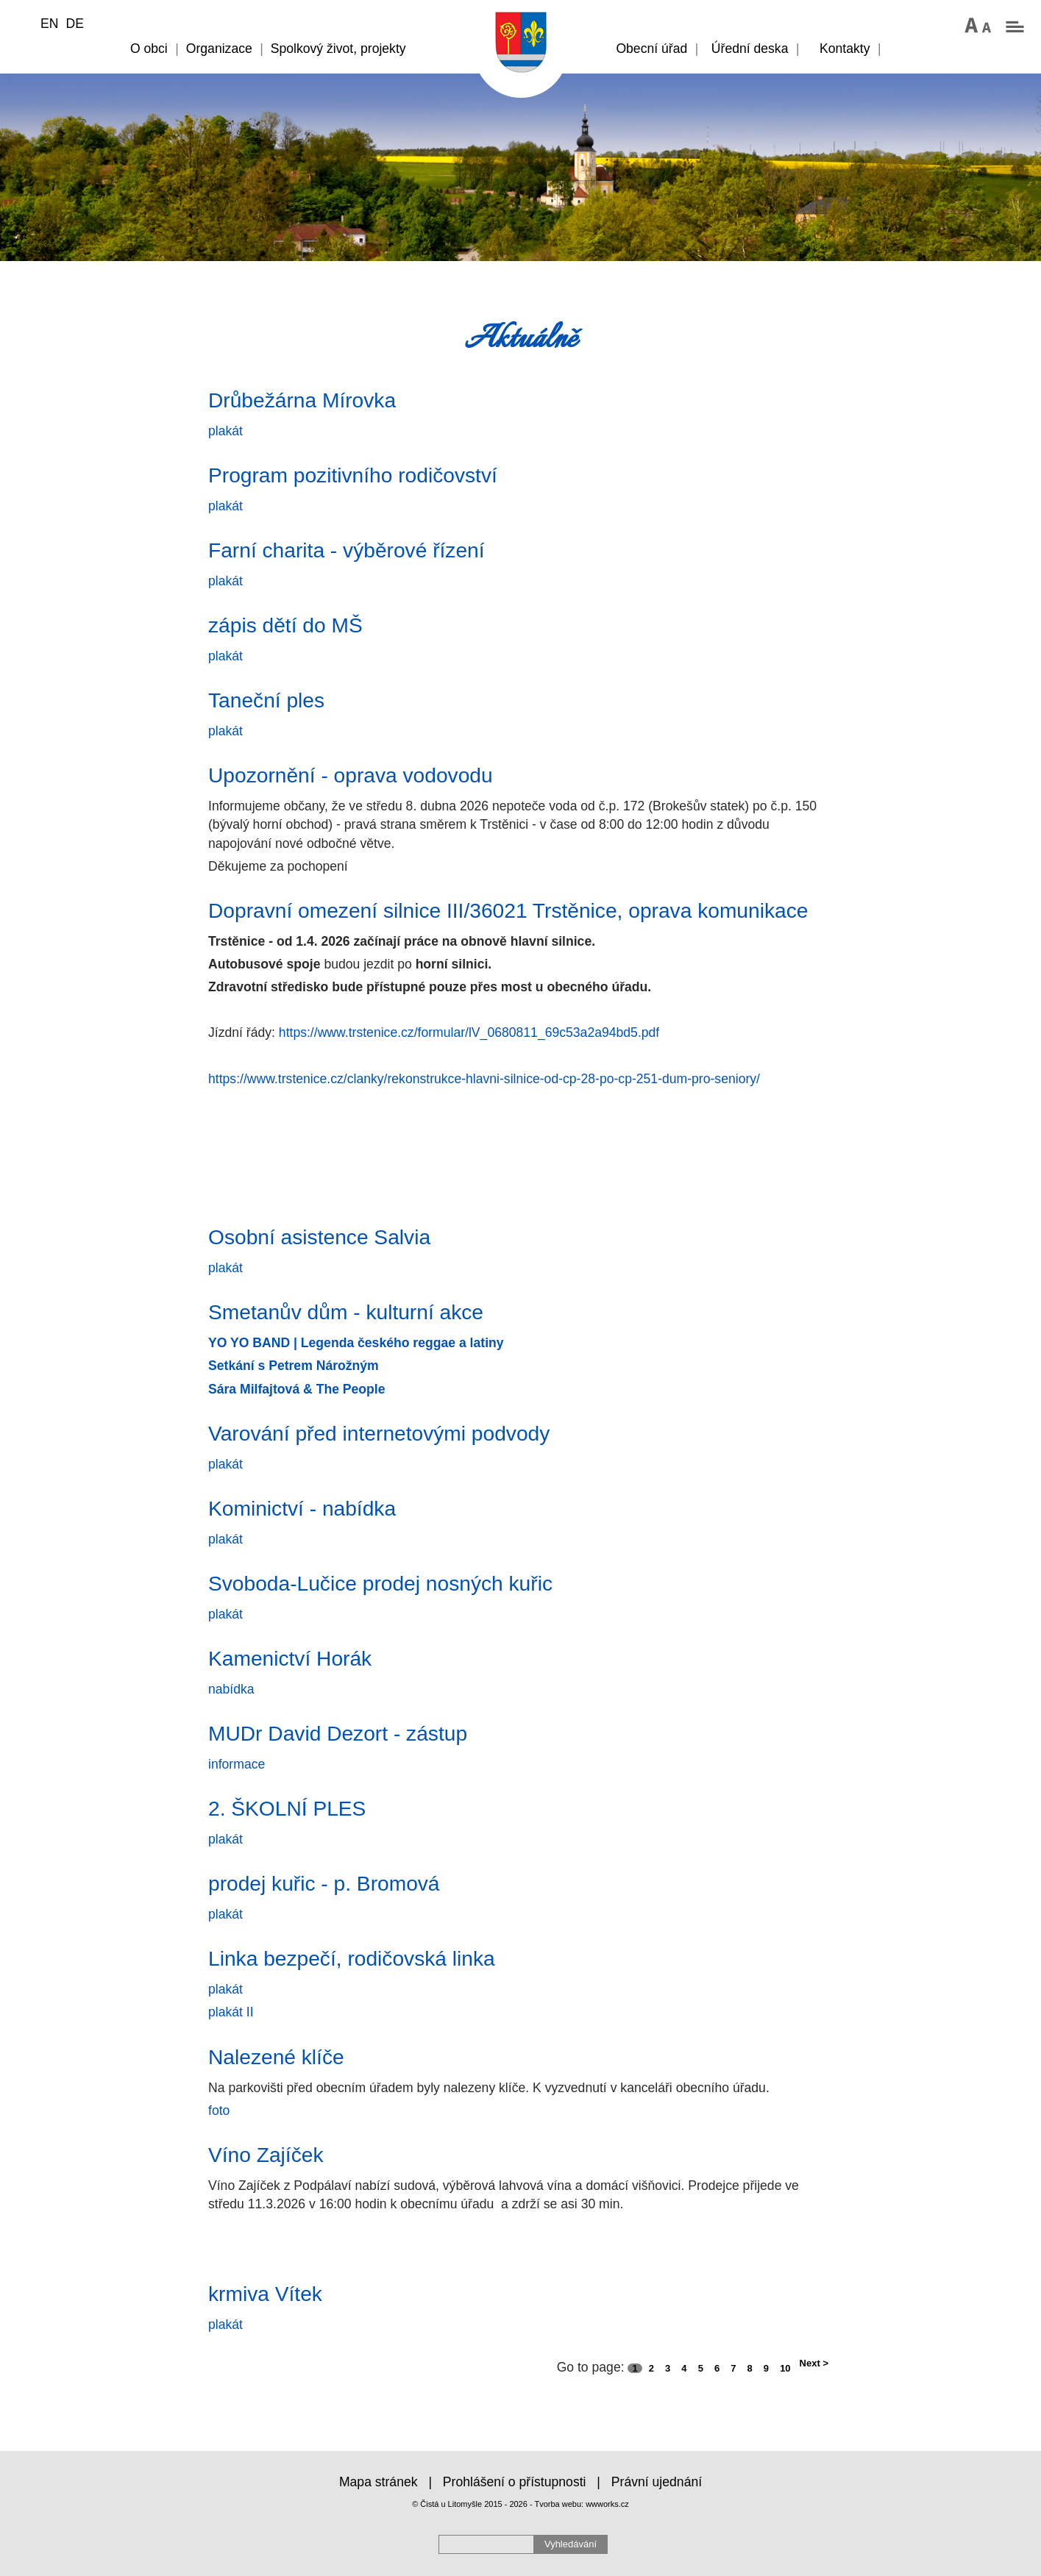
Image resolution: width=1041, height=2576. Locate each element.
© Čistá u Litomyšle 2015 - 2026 (469, 2504)
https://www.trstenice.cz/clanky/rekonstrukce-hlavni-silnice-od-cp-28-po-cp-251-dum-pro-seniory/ (484, 1078)
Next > (814, 2363)
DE (74, 23)
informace (236, 1764)
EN (49, 23)
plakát (225, 431)
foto (219, 2110)
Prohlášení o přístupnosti (514, 2482)
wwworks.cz (607, 2504)
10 (785, 2368)
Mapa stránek (378, 2482)
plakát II (231, 2012)
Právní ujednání (656, 2482)
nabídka (231, 1689)
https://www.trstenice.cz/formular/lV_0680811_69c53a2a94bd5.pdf (469, 1032)
